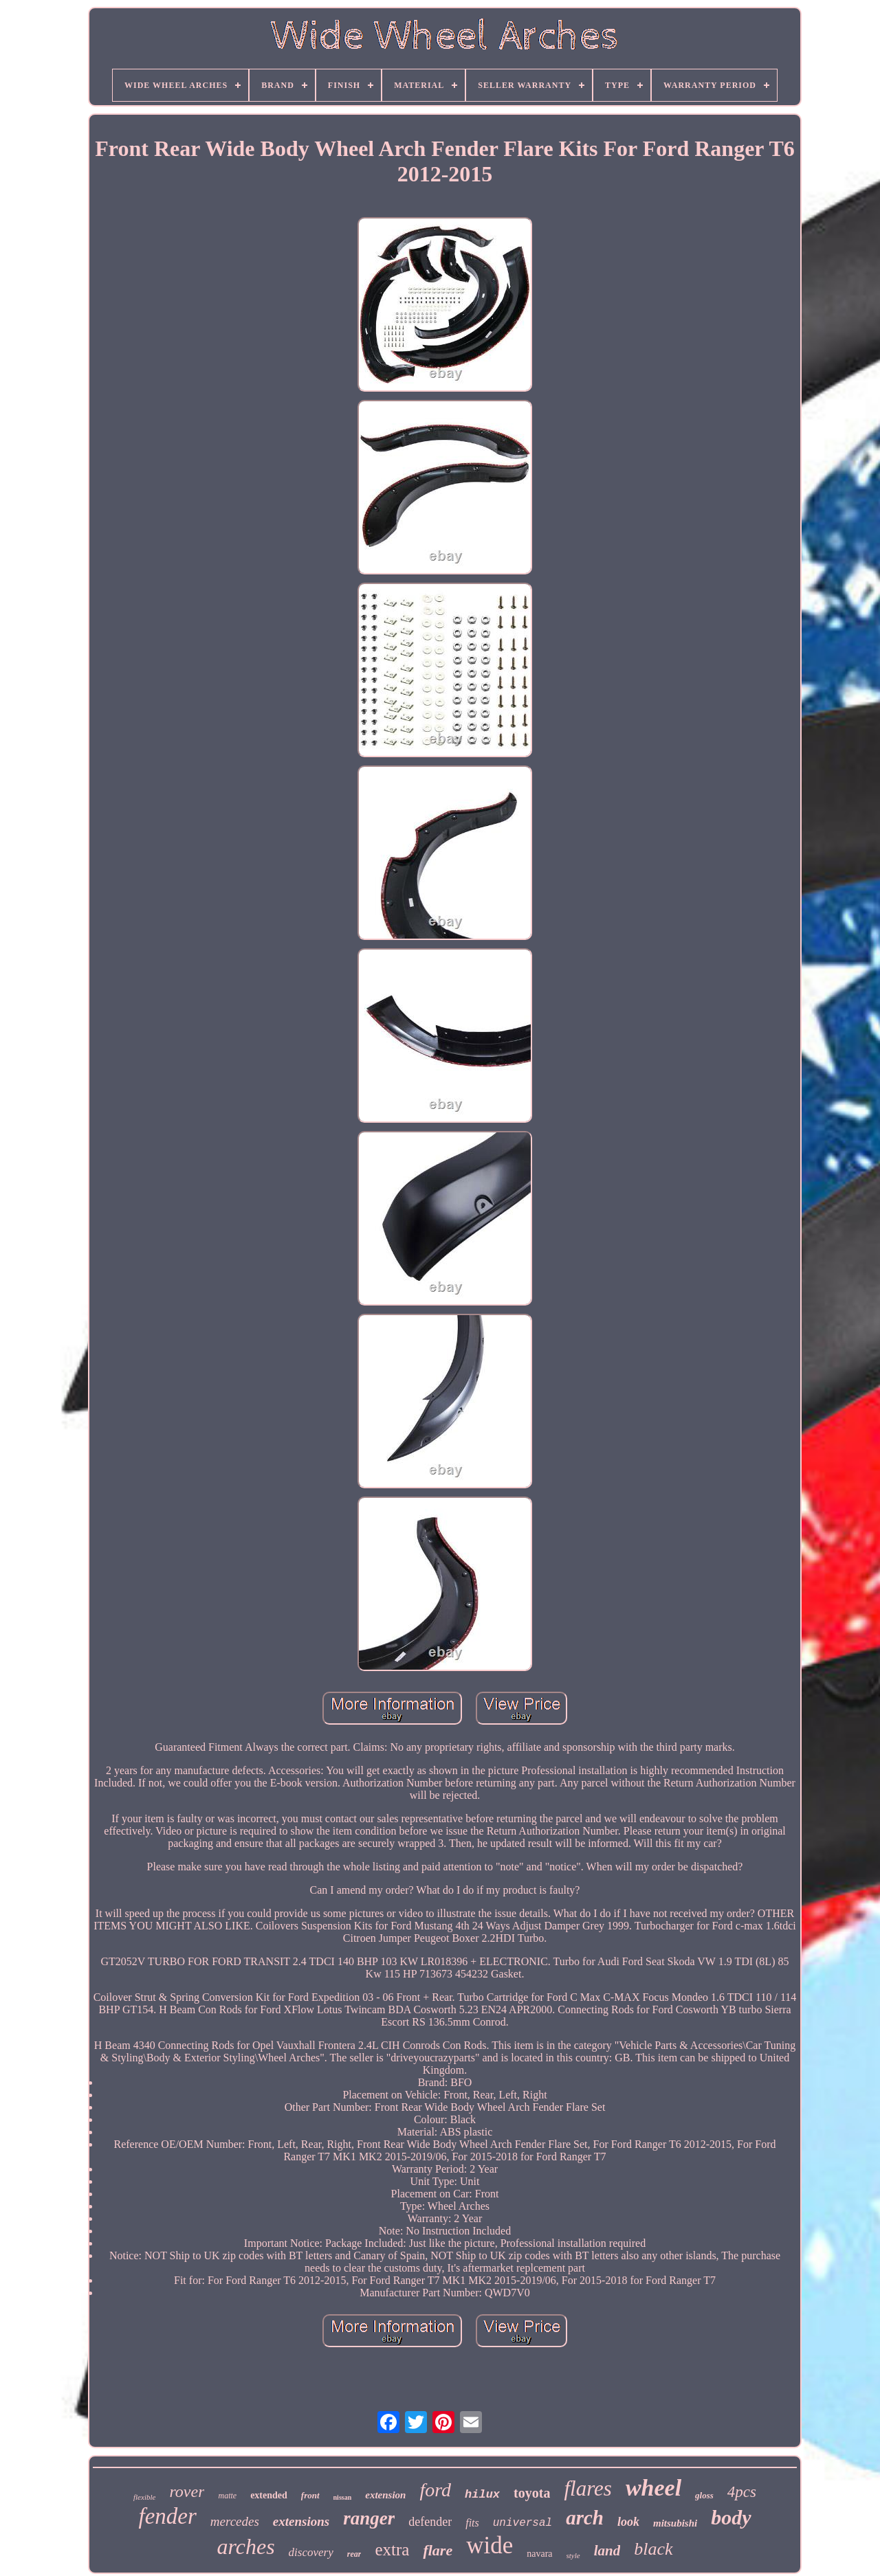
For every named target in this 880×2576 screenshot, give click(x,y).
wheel (653, 2487)
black (653, 2549)
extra (392, 2549)
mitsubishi (675, 2523)
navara (539, 2554)
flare (437, 2550)
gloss (704, 2495)
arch (585, 2518)
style (573, 2555)
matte (227, 2495)
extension (385, 2494)
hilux (482, 2494)
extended (268, 2495)
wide (489, 2545)
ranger (369, 2518)
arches (245, 2546)
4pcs (741, 2491)
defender (430, 2522)
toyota (532, 2492)
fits (472, 2523)
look (628, 2522)
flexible (144, 2497)
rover (186, 2491)
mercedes (234, 2521)
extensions (301, 2521)
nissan (342, 2497)
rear (354, 2554)
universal (522, 2523)
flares (587, 2488)
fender (167, 2516)
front (310, 2495)
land (607, 2550)
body (731, 2517)
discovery (311, 2552)
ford (435, 2489)
